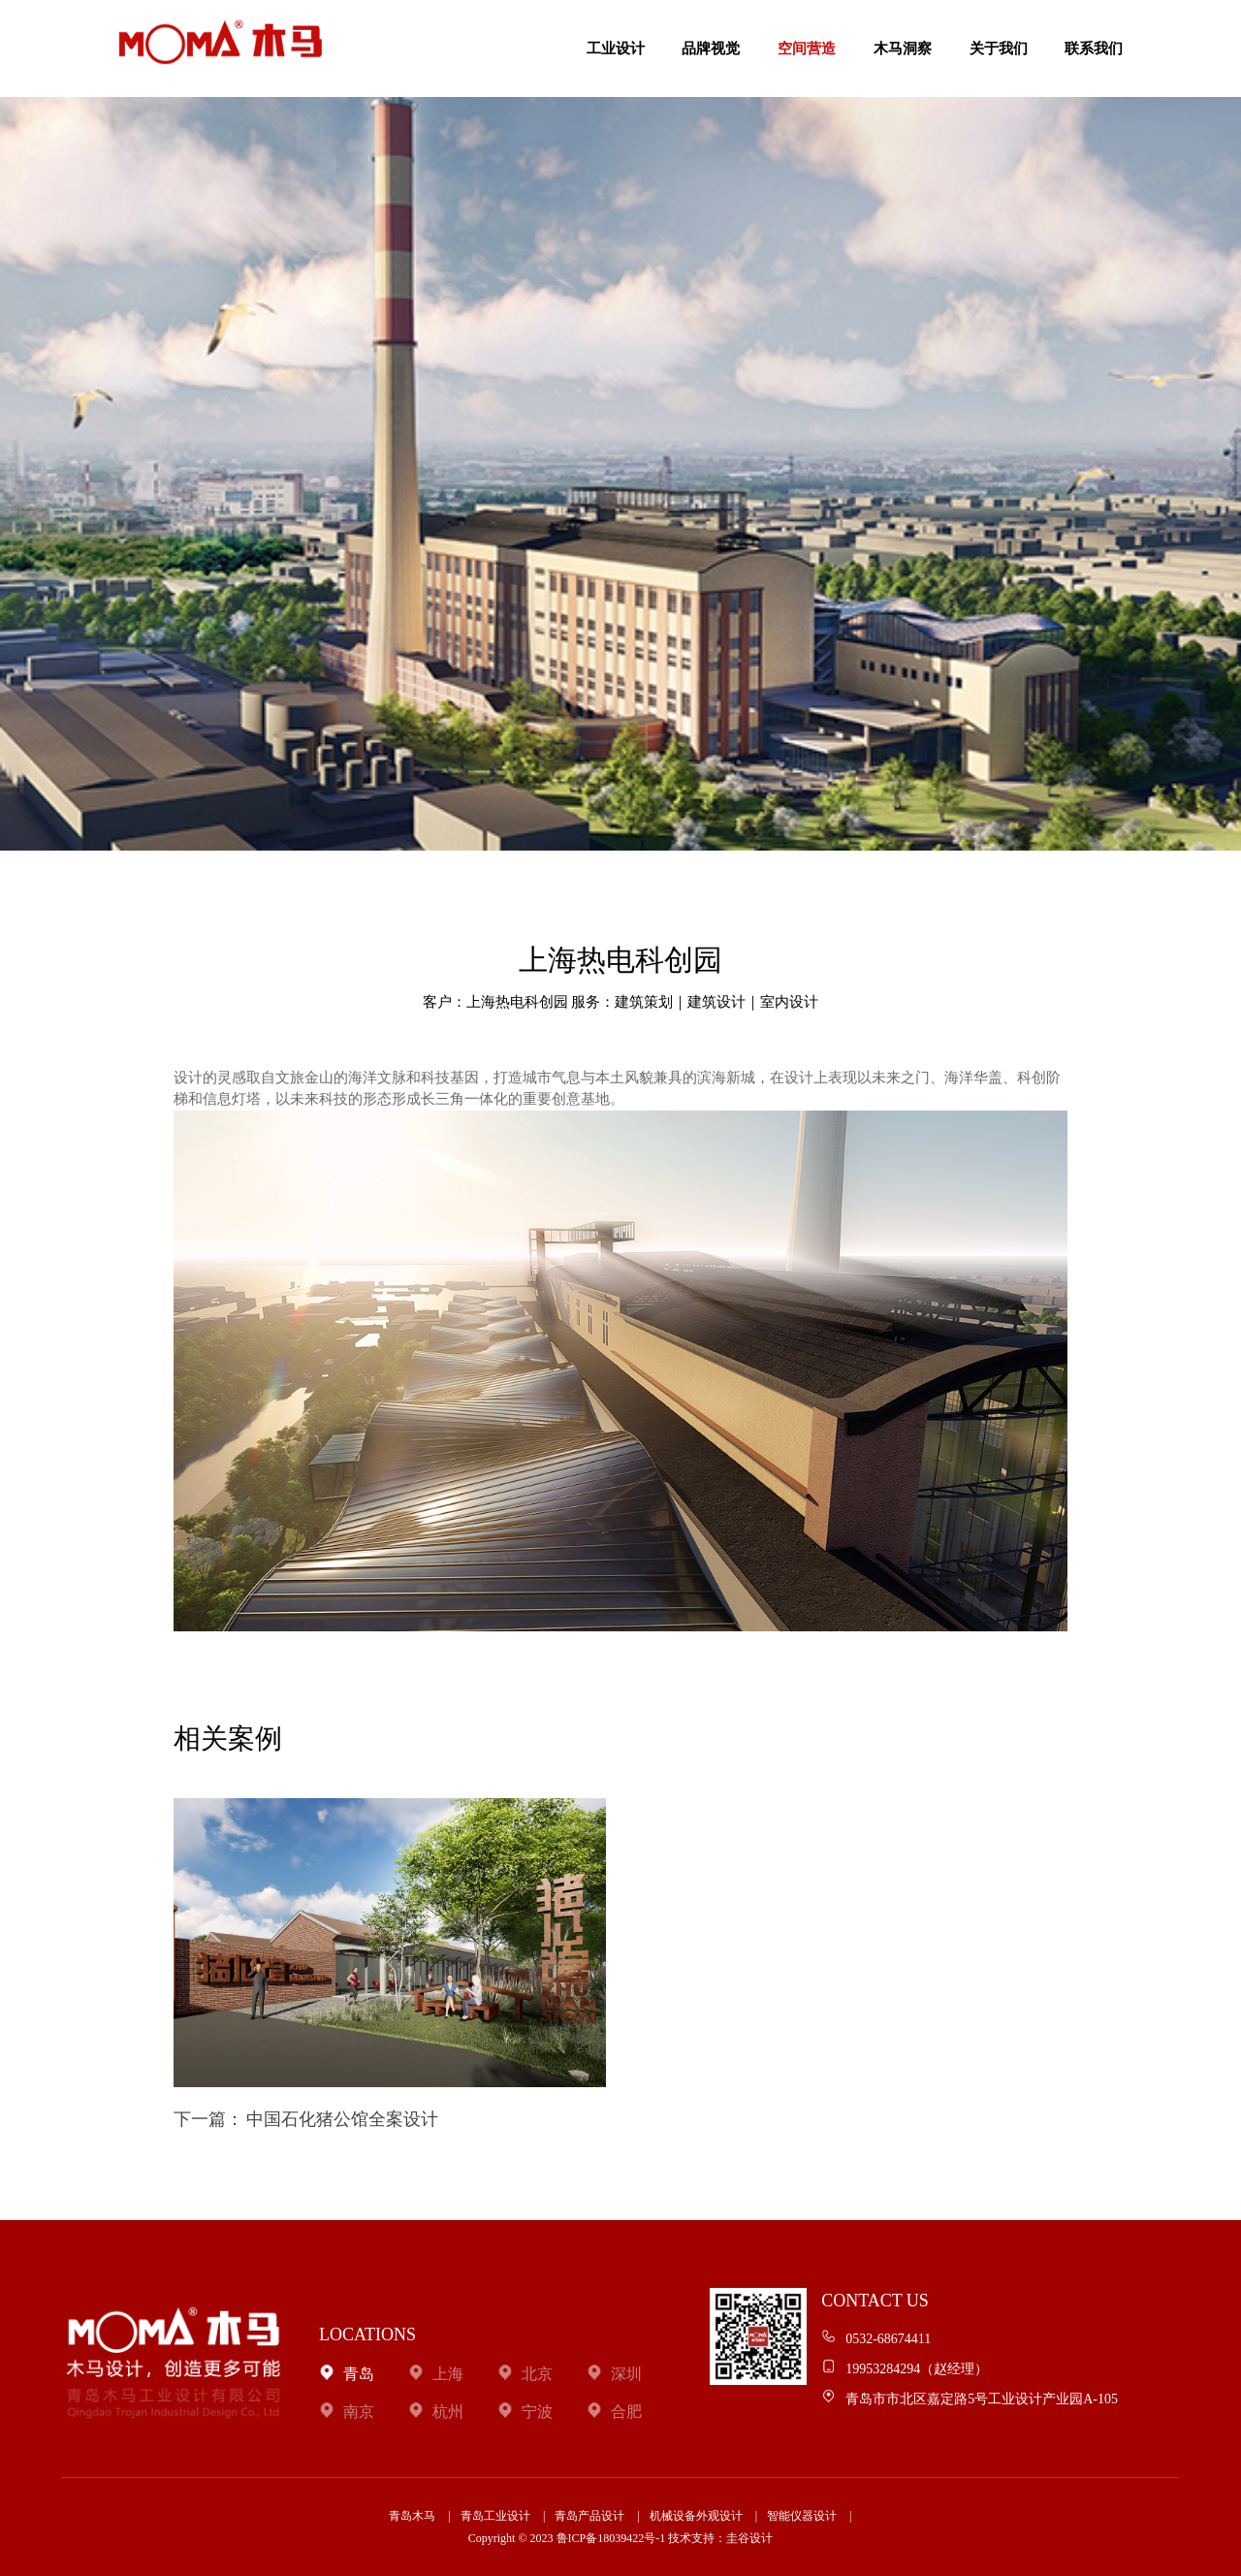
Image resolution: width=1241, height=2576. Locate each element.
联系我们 (1094, 48)
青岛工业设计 (495, 2516)
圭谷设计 (749, 2538)
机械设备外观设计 (696, 2516)
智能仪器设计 (802, 2516)
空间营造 (807, 48)
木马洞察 (903, 48)
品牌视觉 (711, 48)
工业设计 (616, 48)
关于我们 (999, 48)
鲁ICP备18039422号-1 (611, 2538)
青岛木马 (412, 2516)
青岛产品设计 (589, 2516)
